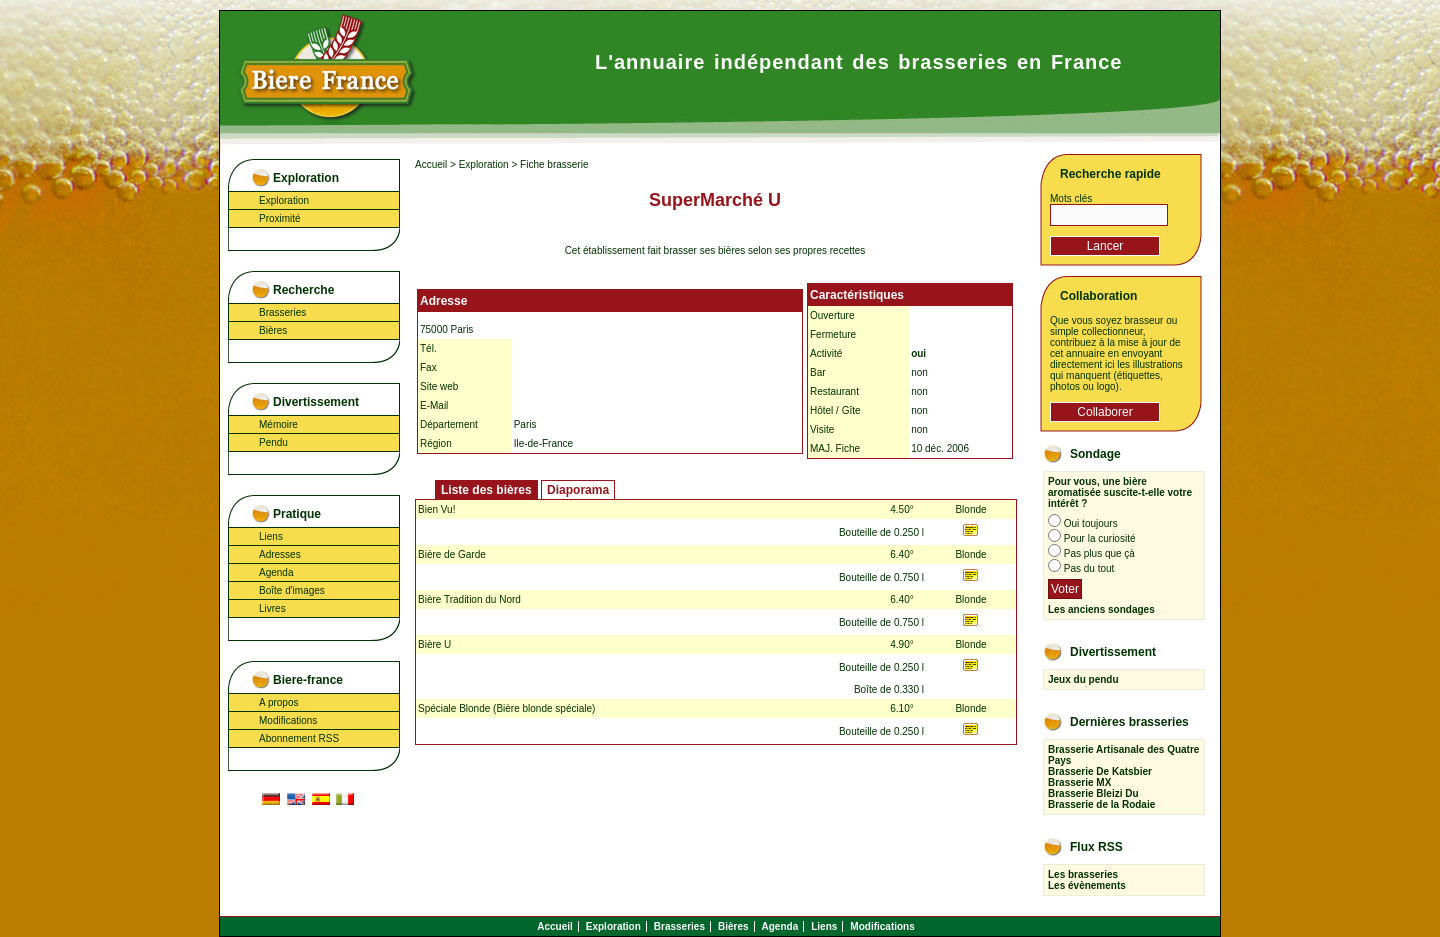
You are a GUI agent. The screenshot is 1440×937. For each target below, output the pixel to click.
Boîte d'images (292, 590)
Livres (272, 608)
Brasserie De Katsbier (1100, 771)
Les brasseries (1083, 874)
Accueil (431, 164)
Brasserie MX (1079, 782)
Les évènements (1087, 885)
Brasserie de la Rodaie (1101, 804)
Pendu (273, 442)
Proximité (280, 218)
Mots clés (1071, 198)
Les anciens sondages (1101, 609)
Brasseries (282, 312)
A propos (278, 702)
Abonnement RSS (299, 738)
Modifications (288, 720)
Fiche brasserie (554, 164)
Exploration (284, 200)
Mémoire (278, 424)
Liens (271, 536)
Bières (273, 330)
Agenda (276, 572)
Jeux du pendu (1083, 679)
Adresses (280, 554)
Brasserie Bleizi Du (1093, 793)
